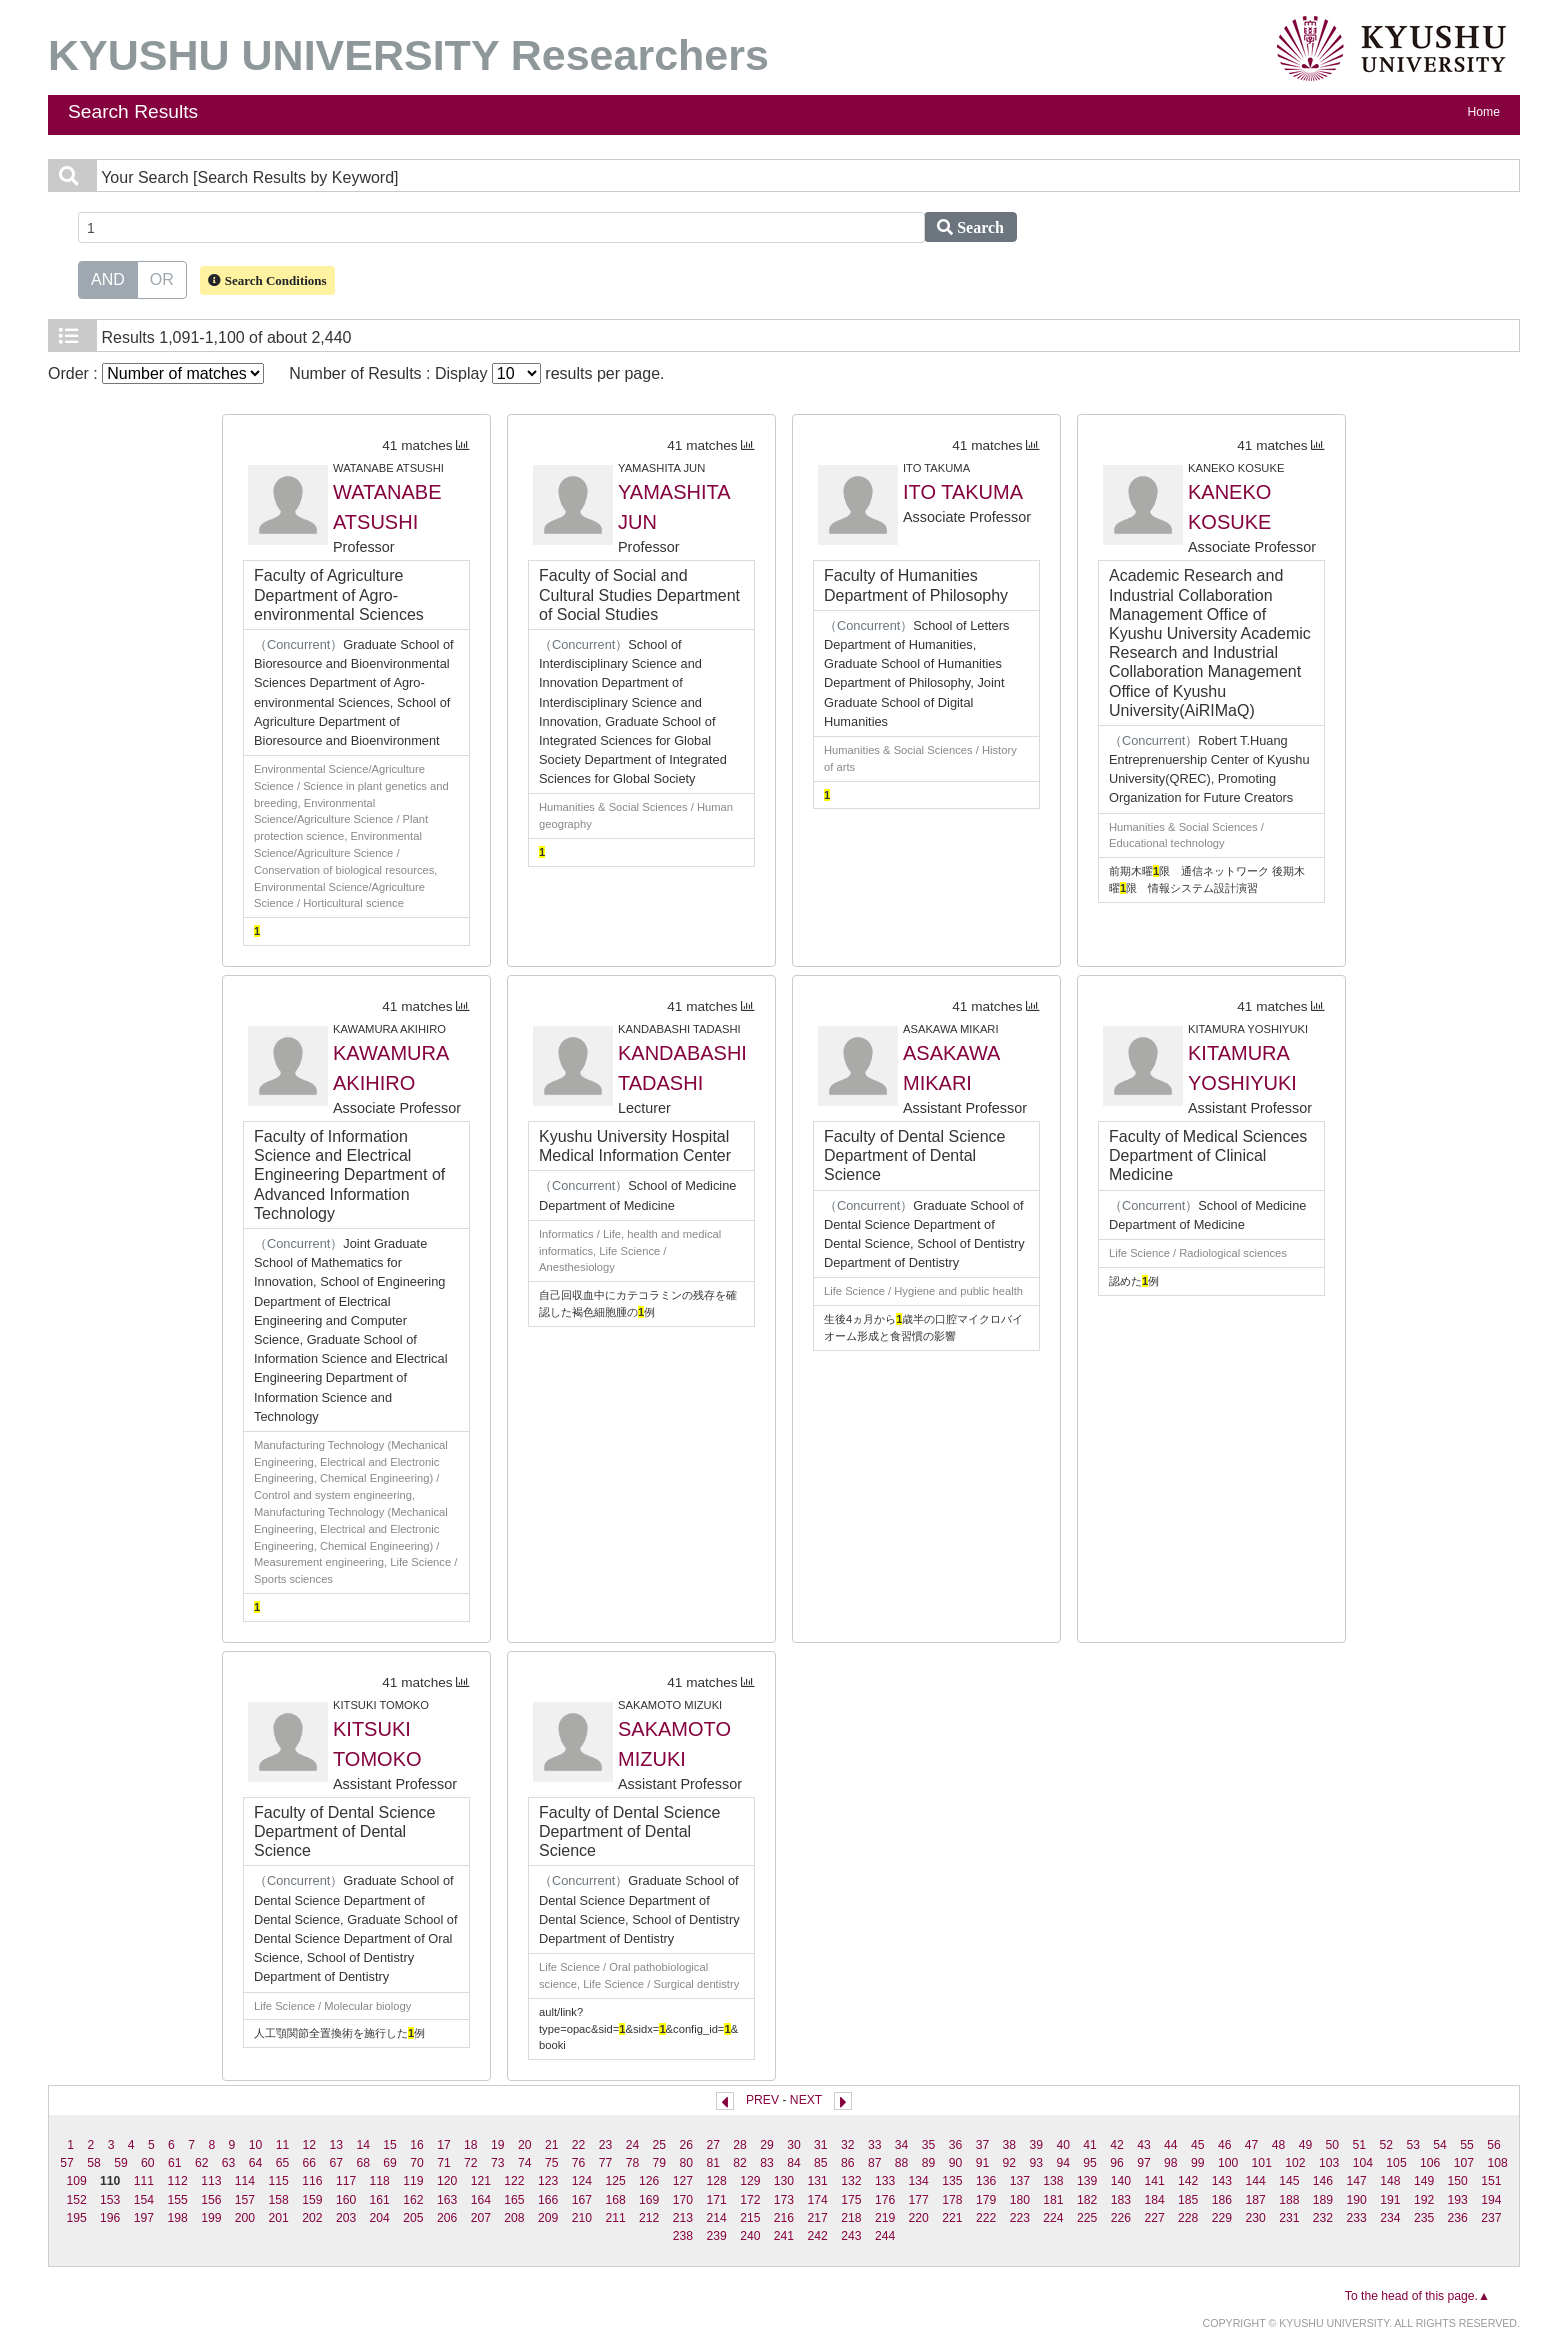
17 (444, 2145)
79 (660, 2163)
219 (885, 2218)
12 (310, 2145)
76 (579, 2163)
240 (750, 2236)
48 (1279, 2145)
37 (983, 2145)
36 (956, 2145)
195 (76, 2218)
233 (1357, 2218)
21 (552, 2145)
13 (337, 2145)
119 (413, 2181)
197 (144, 2218)
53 (1413, 2145)
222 (986, 2218)
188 (1289, 2200)
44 (1171, 2145)
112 (177, 2181)
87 (875, 2163)
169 (649, 2200)
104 (1363, 2163)
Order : (156, 373)
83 (767, 2163)
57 (67, 2163)
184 (1154, 2200)
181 (1053, 2200)
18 (471, 2145)
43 (1144, 2145)
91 (983, 2163)
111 (144, 2181)
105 (1396, 2163)
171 (716, 2200)
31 (821, 2145)
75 (552, 2163)
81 (713, 2163)
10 (256, 2145)
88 (902, 2163)
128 (716, 2181)
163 (447, 2200)
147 (1357, 2181)
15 (390, 2145)
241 (784, 2236)
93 (1036, 2163)
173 (784, 2200)
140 (1121, 2181)
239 (716, 2236)
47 (1252, 2145)
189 (1323, 2200)
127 (683, 2181)
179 (986, 2200)
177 (919, 2200)
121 (481, 2181)
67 (337, 2163)
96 (1117, 2163)
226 (1121, 2218)
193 (1458, 2200)
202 (312, 2218)
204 (380, 2218)
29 (767, 2145)
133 (885, 2181)
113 (211, 2181)
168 (615, 2200)
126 (649, 2181)
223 (1020, 2218)
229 (1222, 2218)
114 (245, 2181)
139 (1087, 2181)
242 (818, 2236)
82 (740, 2163)
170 (683, 2200)
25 (660, 2145)
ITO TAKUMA (963, 492)
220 (919, 2218)
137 (1020, 2181)
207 (481, 2218)
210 (582, 2218)
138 (1053, 2181)
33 (875, 2145)
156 (211, 2200)
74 (525, 2163)
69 (390, 2163)
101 (1262, 2163)
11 (283, 2145)
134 (919, 2181)
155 (177, 2200)
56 (1494, 2145)
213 (683, 2218)
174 (818, 2200)
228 (1188, 2218)
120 (447, 2181)
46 (1225, 2145)
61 (175, 2163)
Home (1484, 112)
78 (633, 2163)
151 (1491, 2181)
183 (1121, 2200)
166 (548, 2200)
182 (1087, 2200)
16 (417, 2145)
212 (649, 2218)
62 (202, 2163)
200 (245, 2218)
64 (256, 2163)
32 (848, 2145)
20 (525, 2145)
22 (579, 2145)
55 (1467, 2145)
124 (582, 2181)
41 (1090, 2145)
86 (848, 2163)
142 (1188, 2181)
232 (1323, 2218)
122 (514, 2181)
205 (413, 2218)
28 (740, 2145)
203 (346, 2218)
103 (1329, 2163)
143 (1222, 2181)
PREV (762, 2100)
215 (750, 2218)
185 (1188, 2200)
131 (818, 2181)
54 (1440, 2145)
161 (380, 2200)
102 (1295, 2163)
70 (417, 2163)
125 (615, 2181)
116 (312, 2181)
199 (211, 2218)
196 (110, 2218)
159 (312, 2200)
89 (929, 2163)
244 (885, 2236)
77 (606, 2163)
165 (514, 2200)
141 (1154, 2181)
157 (245, 2200)
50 (1333, 2145)
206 (447, 2218)
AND (108, 278)
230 (1255, 2218)
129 (750, 2181)
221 (952, 2218)
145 (1289, 2181)
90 (956, 2163)
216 (784, 2218)
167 (582, 2200)
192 (1424, 2200)
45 (1198, 2145)
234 (1390, 2218)
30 (794, 2145)
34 (902, 2145)
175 (851, 2200)
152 (76, 2200)
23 (606, 2145)
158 (279, 2200)
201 (279, 2218)
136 (986, 2181)
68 (363, 2163)
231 (1289, 2218)
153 (110, 2200)
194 (1491, 2200)
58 (94, 2163)
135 (952, 2181)
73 (498, 2163)
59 (121, 2163)
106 (1430, 2163)
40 (1063, 2145)
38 (1010, 2145)
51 (1360, 2145)
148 (1390, 2181)
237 (1491, 2218)
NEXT (806, 2100)
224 (1053, 2218)
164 (481, 2200)
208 (514, 2218)
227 (1154, 2218)
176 (885, 2200)
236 (1458, 2218)
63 (229, 2163)
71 (444, 2163)
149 (1424, 2181)
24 (633, 2145)
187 (1255, 2200)
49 (1306, 2145)
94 (1063, 2163)
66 (310, 2163)
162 (413, 2200)
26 (686, 2145)
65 (283, 2163)
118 (380, 2181)
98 (1171, 2163)
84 (794, 2163)
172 (750, 2200)
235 (1424, 2218)
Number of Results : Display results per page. (476, 373)
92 (1010, 2163)
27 (713, 2145)
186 (1222, 2200)
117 (346, 2181)
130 (784, 2181)
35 (929, 2145)
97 (1144, 2163)
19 (498, 2145)
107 (1464, 2163)
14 (363, 2145)
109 (76, 2181)
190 (1357, 2200)
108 (1497, 2163)
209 (548, 2218)
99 (1198, 2163)
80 (686, 2163)
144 (1255, 2181)
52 (1386, 2145)
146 (1323, 2181)
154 (144, 2200)
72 (471, 2163)
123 (548, 2181)
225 (1087, 2218)
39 (1036, 2145)
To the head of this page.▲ (1417, 2296)
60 (148, 2163)
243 (851, 2236)
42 (1117, 2145)
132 (851, 2181)
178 (952, 2200)
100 (1228, 2163)
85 (821, 2163)
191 (1390, 2200)
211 (615, 2218)
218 (851, 2218)
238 (683, 2236)
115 (279, 2181)
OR (162, 278)
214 (716, 2218)
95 (1090, 2163)
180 (1020, 2200)
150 (1458, 2181)
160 (346, 2200)
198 (177, 2218)
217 (818, 2218)
